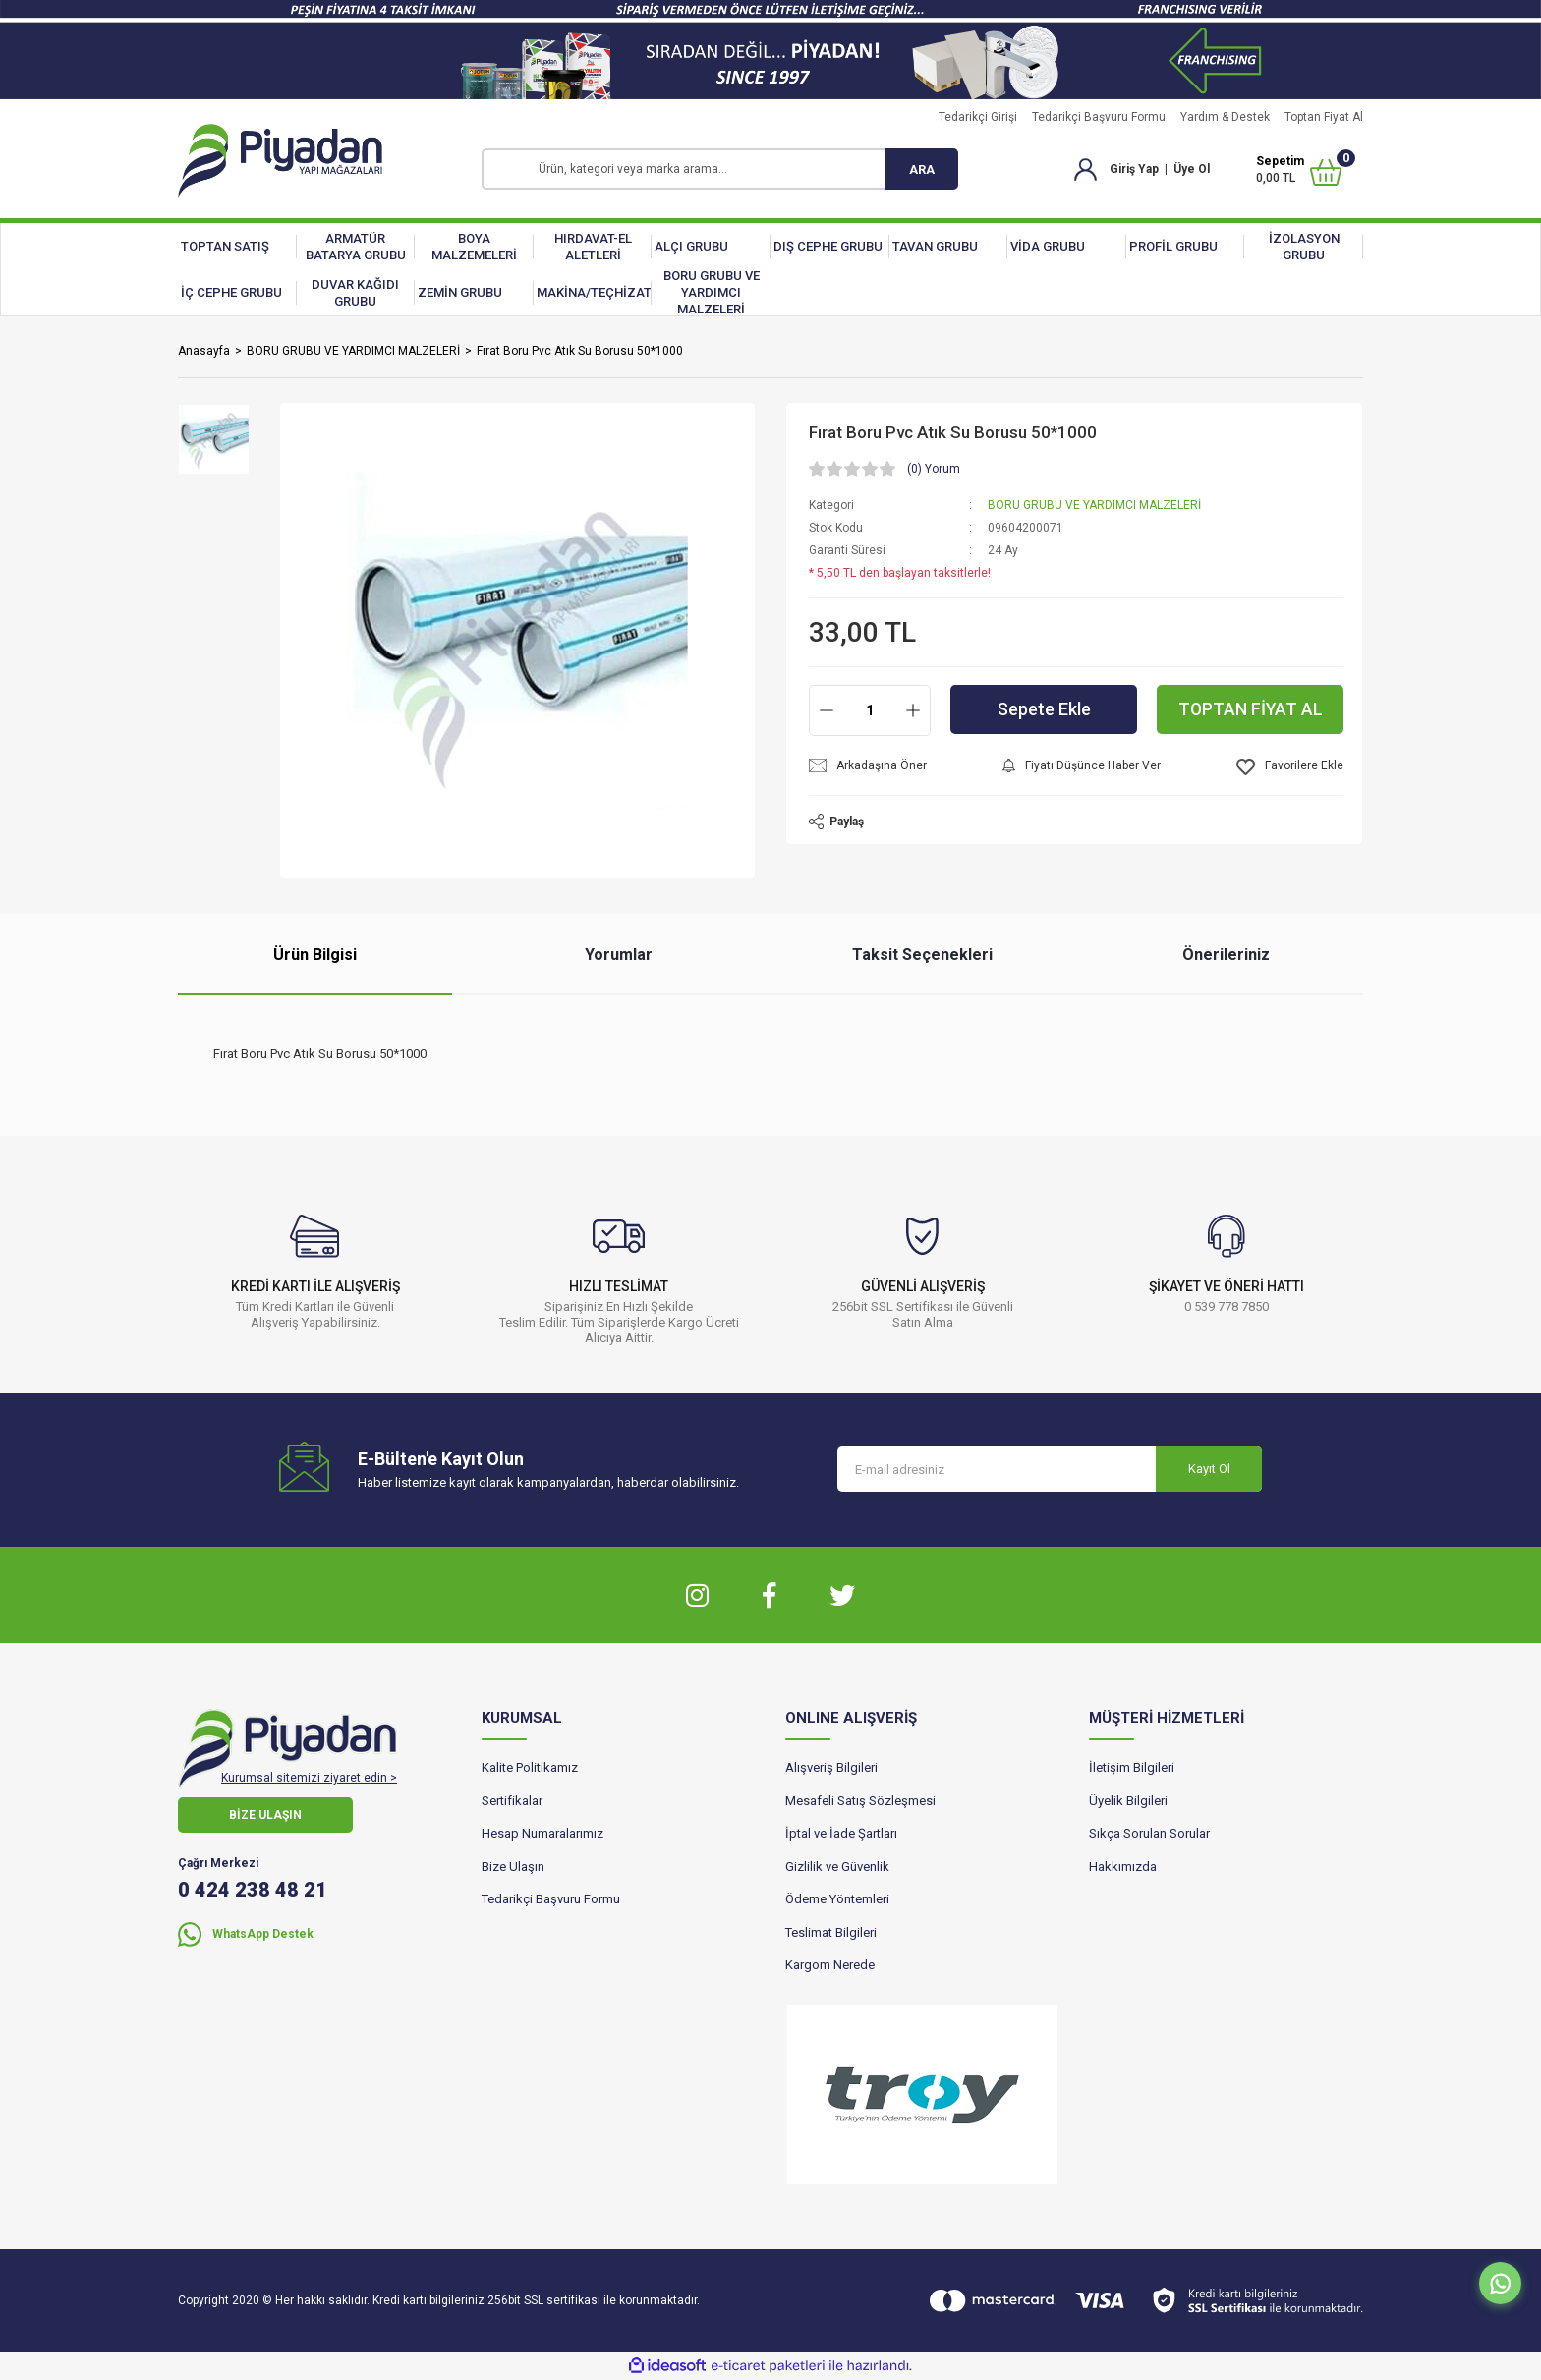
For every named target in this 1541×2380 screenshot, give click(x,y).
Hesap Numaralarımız (542, 1833)
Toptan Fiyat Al (1323, 117)
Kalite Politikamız (530, 1767)
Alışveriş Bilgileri (831, 1767)
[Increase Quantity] (913, 710)
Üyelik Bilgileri (1128, 1800)
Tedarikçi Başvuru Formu (1099, 117)
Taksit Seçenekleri (922, 954)
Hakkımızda (1123, 1866)
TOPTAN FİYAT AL (1250, 710)
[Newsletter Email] (1049, 1469)
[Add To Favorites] (1289, 767)
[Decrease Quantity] (826, 710)
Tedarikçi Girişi (978, 117)
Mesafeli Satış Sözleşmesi (860, 1800)
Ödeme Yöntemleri (837, 1899)
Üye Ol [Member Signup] (1191, 169)
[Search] (720, 169)
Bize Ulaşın (513, 1866)
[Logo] (280, 161)
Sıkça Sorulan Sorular (1149, 1833)
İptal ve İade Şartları (841, 1833)
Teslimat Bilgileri (831, 1932)
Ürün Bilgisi (315, 954)
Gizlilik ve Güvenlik (837, 1866)
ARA (922, 169)
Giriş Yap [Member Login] (1134, 169)
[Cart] (1298, 169)
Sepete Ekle (1044, 710)
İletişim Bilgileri (1131, 1767)
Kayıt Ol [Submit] (1209, 1468)
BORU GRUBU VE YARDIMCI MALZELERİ (1094, 505)
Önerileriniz (1226, 954)
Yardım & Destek (1225, 117)
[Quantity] (870, 710)
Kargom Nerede (830, 1964)
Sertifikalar (512, 1800)
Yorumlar (619, 954)
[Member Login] (1085, 168)
